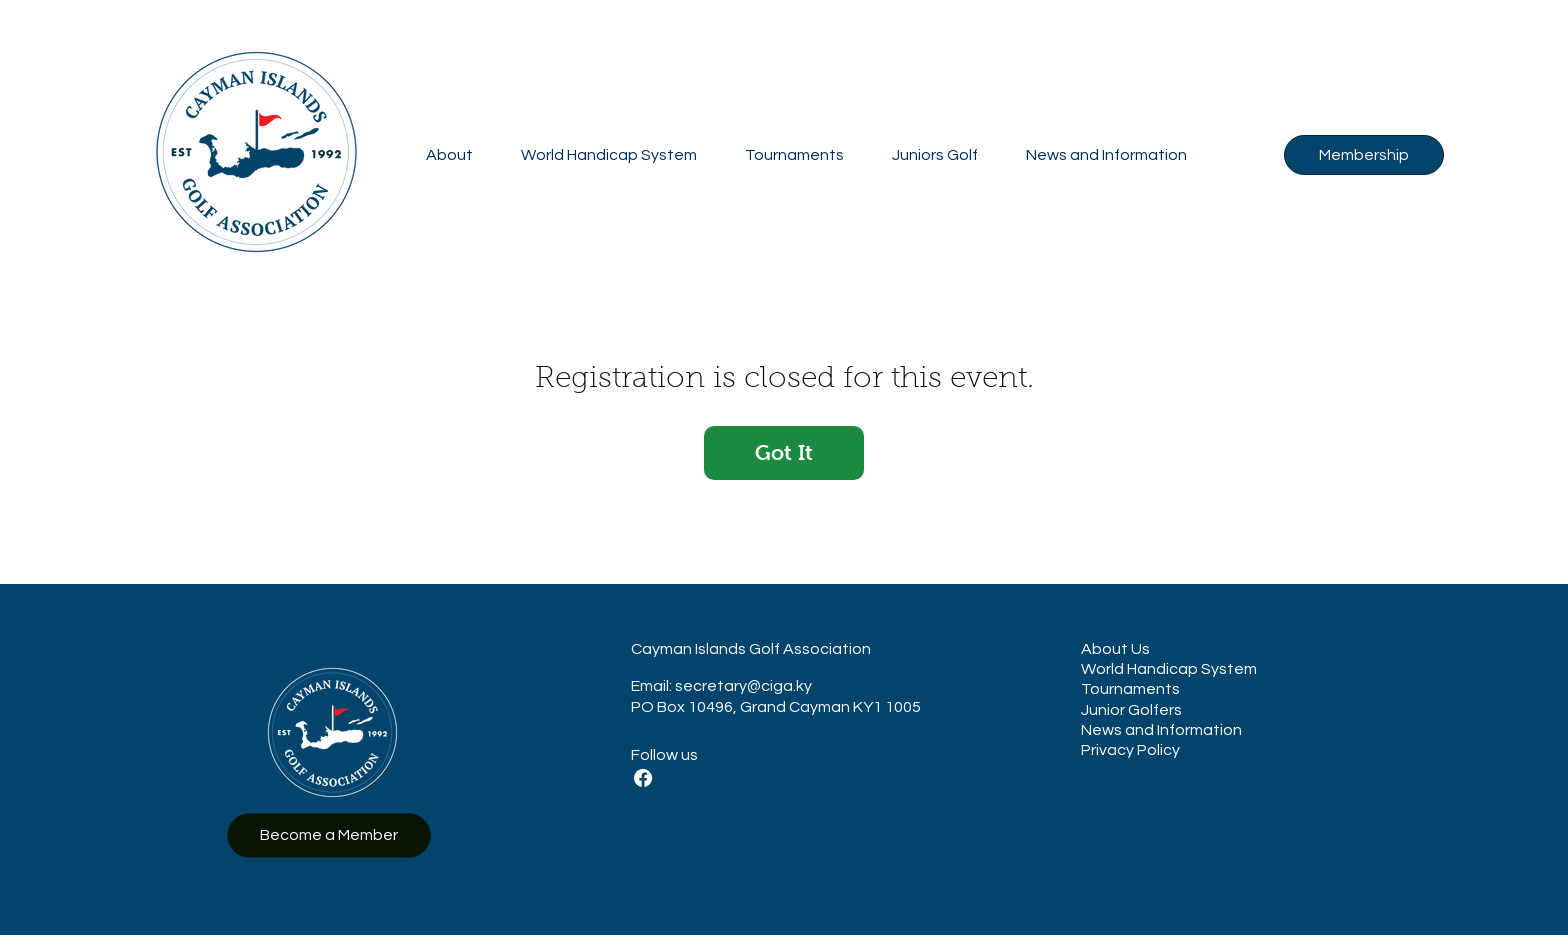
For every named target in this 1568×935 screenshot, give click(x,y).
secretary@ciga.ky (743, 686)
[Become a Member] (329, 835)
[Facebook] (643, 778)
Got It (784, 452)
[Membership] (1364, 155)
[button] (449, 155)
